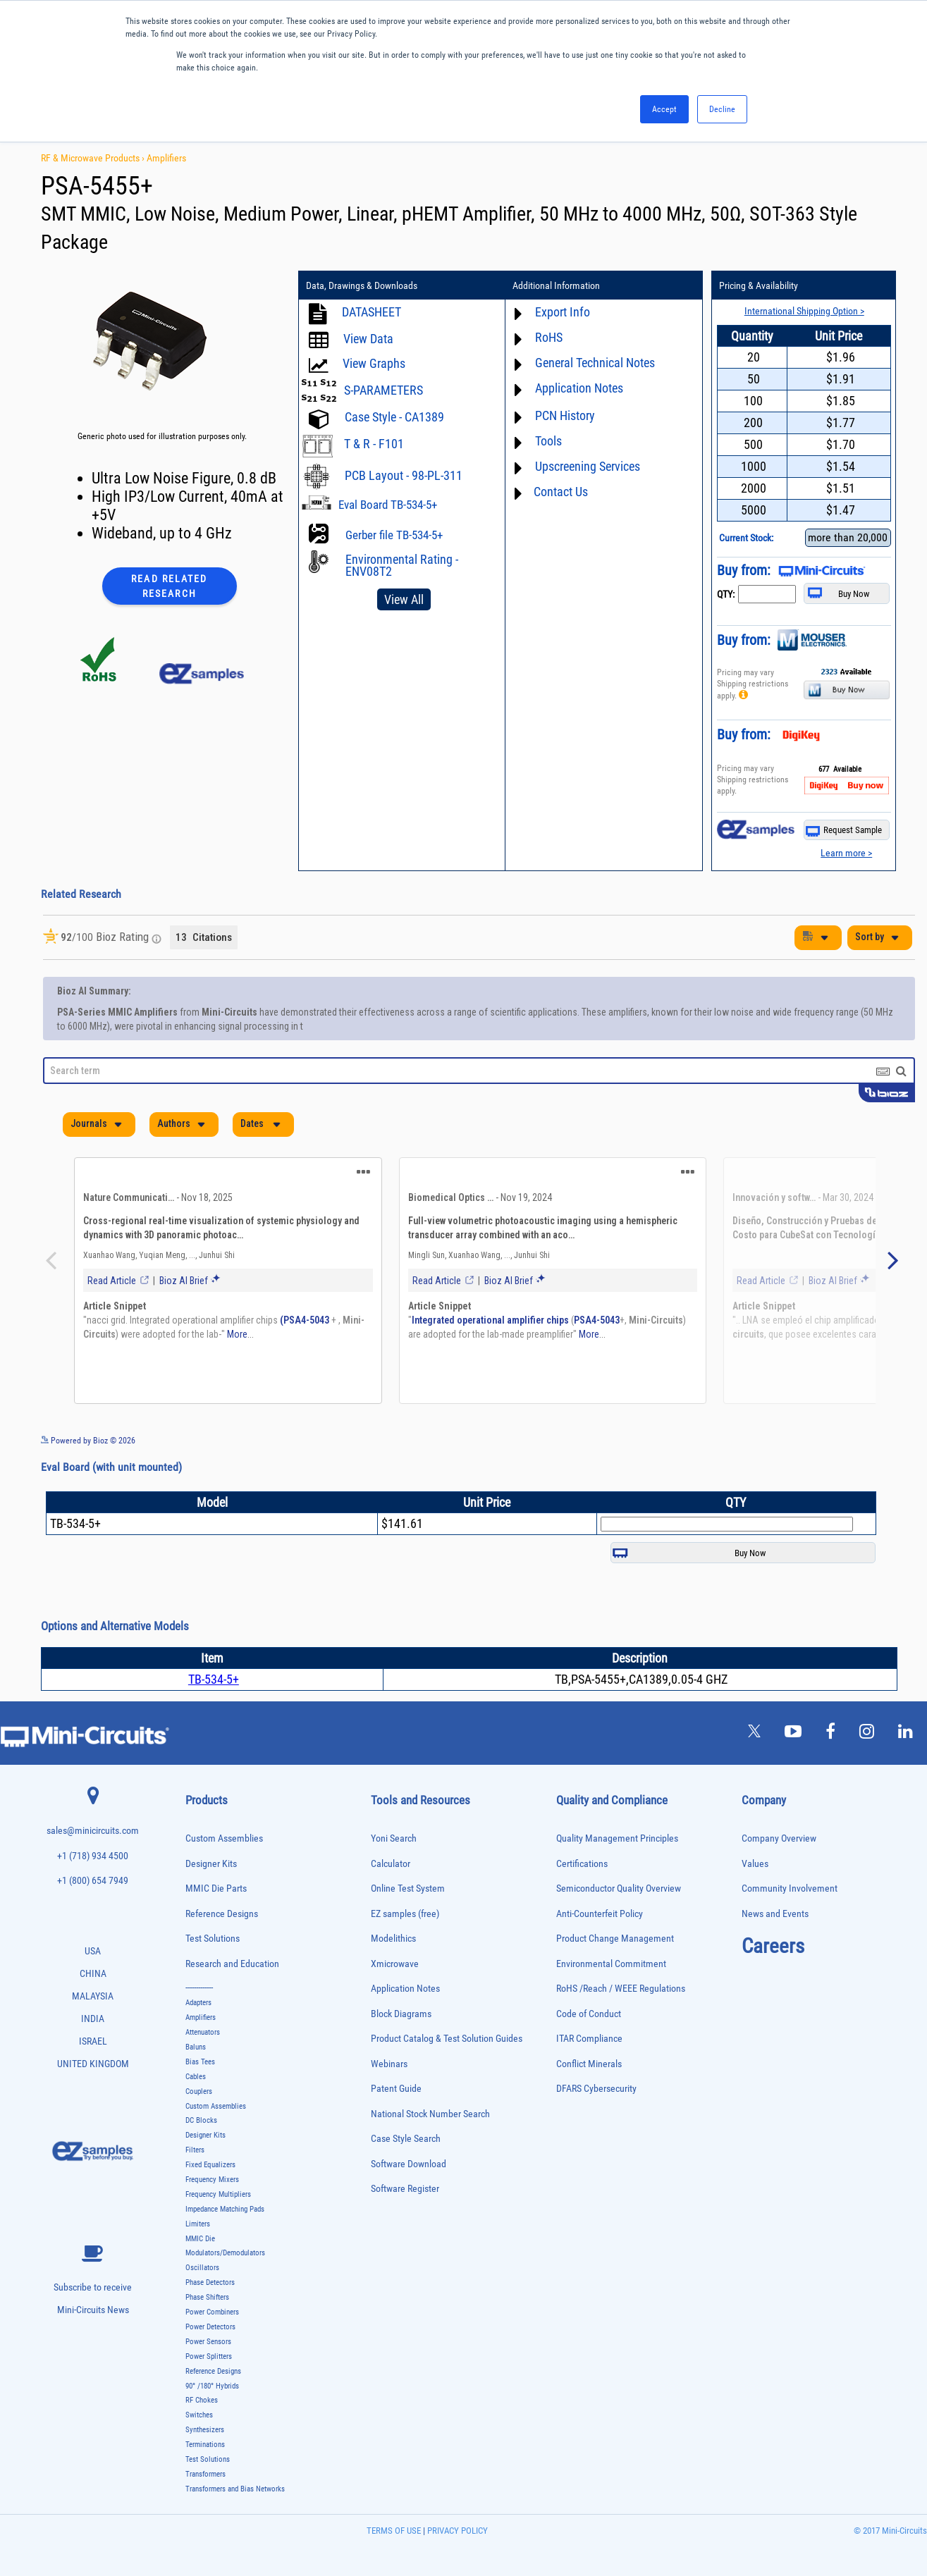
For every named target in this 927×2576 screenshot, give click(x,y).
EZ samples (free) (405, 1901)
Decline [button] (722, 109)
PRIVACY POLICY (456, 2518)
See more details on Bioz (872, 1427)
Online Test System (408, 1876)
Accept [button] (664, 109)
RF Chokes (201, 2387)
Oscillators (202, 2255)
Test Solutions (212, 1926)
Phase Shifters (207, 2284)
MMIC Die (200, 2226)
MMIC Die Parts (216, 1876)
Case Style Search (406, 2126)
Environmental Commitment (611, 1951)
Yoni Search (394, 1826)
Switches (199, 2402)
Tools (548, 440)
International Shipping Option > (804, 310)
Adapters (198, 1990)
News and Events (775, 1901)
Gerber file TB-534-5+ (394, 535)
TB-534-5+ (213, 1666)
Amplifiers (166, 158)
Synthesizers (204, 2417)
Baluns (195, 2034)
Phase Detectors (210, 2269)
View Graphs (374, 363)
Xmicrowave (395, 1951)
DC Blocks (201, 2107)
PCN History (565, 415)
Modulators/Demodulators (225, 2240)
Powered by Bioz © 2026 (88, 1428)
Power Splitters (208, 2343)
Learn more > (846, 852)
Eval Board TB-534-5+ (387, 505)
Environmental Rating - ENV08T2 (401, 565)
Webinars (389, 2051)
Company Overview (779, 1826)
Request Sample (844, 831)
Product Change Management (615, 1926)
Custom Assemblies (224, 1826)
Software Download (408, 2151)
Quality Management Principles (617, 1826)
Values (755, 1851)
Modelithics (393, 1926)
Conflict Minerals (589, 2051)
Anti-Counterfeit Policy (599, 1901)
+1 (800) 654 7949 (92, 1868)
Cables (195, 2064)
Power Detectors (210, 2314)
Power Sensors (208, 2329)
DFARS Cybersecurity (596, 2076)
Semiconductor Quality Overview (618, 1876)
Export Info (562, 311)
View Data (368, 338)
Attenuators (202, 2019)
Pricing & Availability (758, 285)
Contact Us (561, 491)
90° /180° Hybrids (212, 2373)
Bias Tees (200, 2049)
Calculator (390, 1851)
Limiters (197, 2211)
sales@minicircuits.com (93, 1818)
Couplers (198, 2078)
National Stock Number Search (430, 2101)
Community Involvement (789, 1876)
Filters (194, 2137)
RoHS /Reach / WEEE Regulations (620, 1976)
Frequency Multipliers (218, 2181)
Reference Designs (221, 1901)
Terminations (205, 2431)
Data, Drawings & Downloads (361, 285)
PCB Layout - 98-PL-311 (403, 475)
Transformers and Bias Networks (235, 2476)
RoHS (549, 337)
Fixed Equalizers (210, 2152)
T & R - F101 (374, 443)
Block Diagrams (401, 2001)
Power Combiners (212, 2299)
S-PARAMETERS (383, 390)
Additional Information (556, 285)
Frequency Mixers (212, 2166)
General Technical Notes (595, 362)
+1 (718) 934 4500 (92, 1843)
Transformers (205, 2461)
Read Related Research (169, 586)
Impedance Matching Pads (224, 2196)
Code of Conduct (588, 2001)
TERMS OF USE (394, 2518)
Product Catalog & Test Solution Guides (446, 2026)
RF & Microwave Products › (94, 158)
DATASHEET (371, 311)
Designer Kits (211, 1851)
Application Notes (579, 388)
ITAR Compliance (589, 2026)
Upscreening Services (587, 466)
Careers (773, 1933)
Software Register (405, 2176)
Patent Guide (396, 2076)
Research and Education (232, 1951)
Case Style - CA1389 (394, 416)
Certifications (582, 1851)
